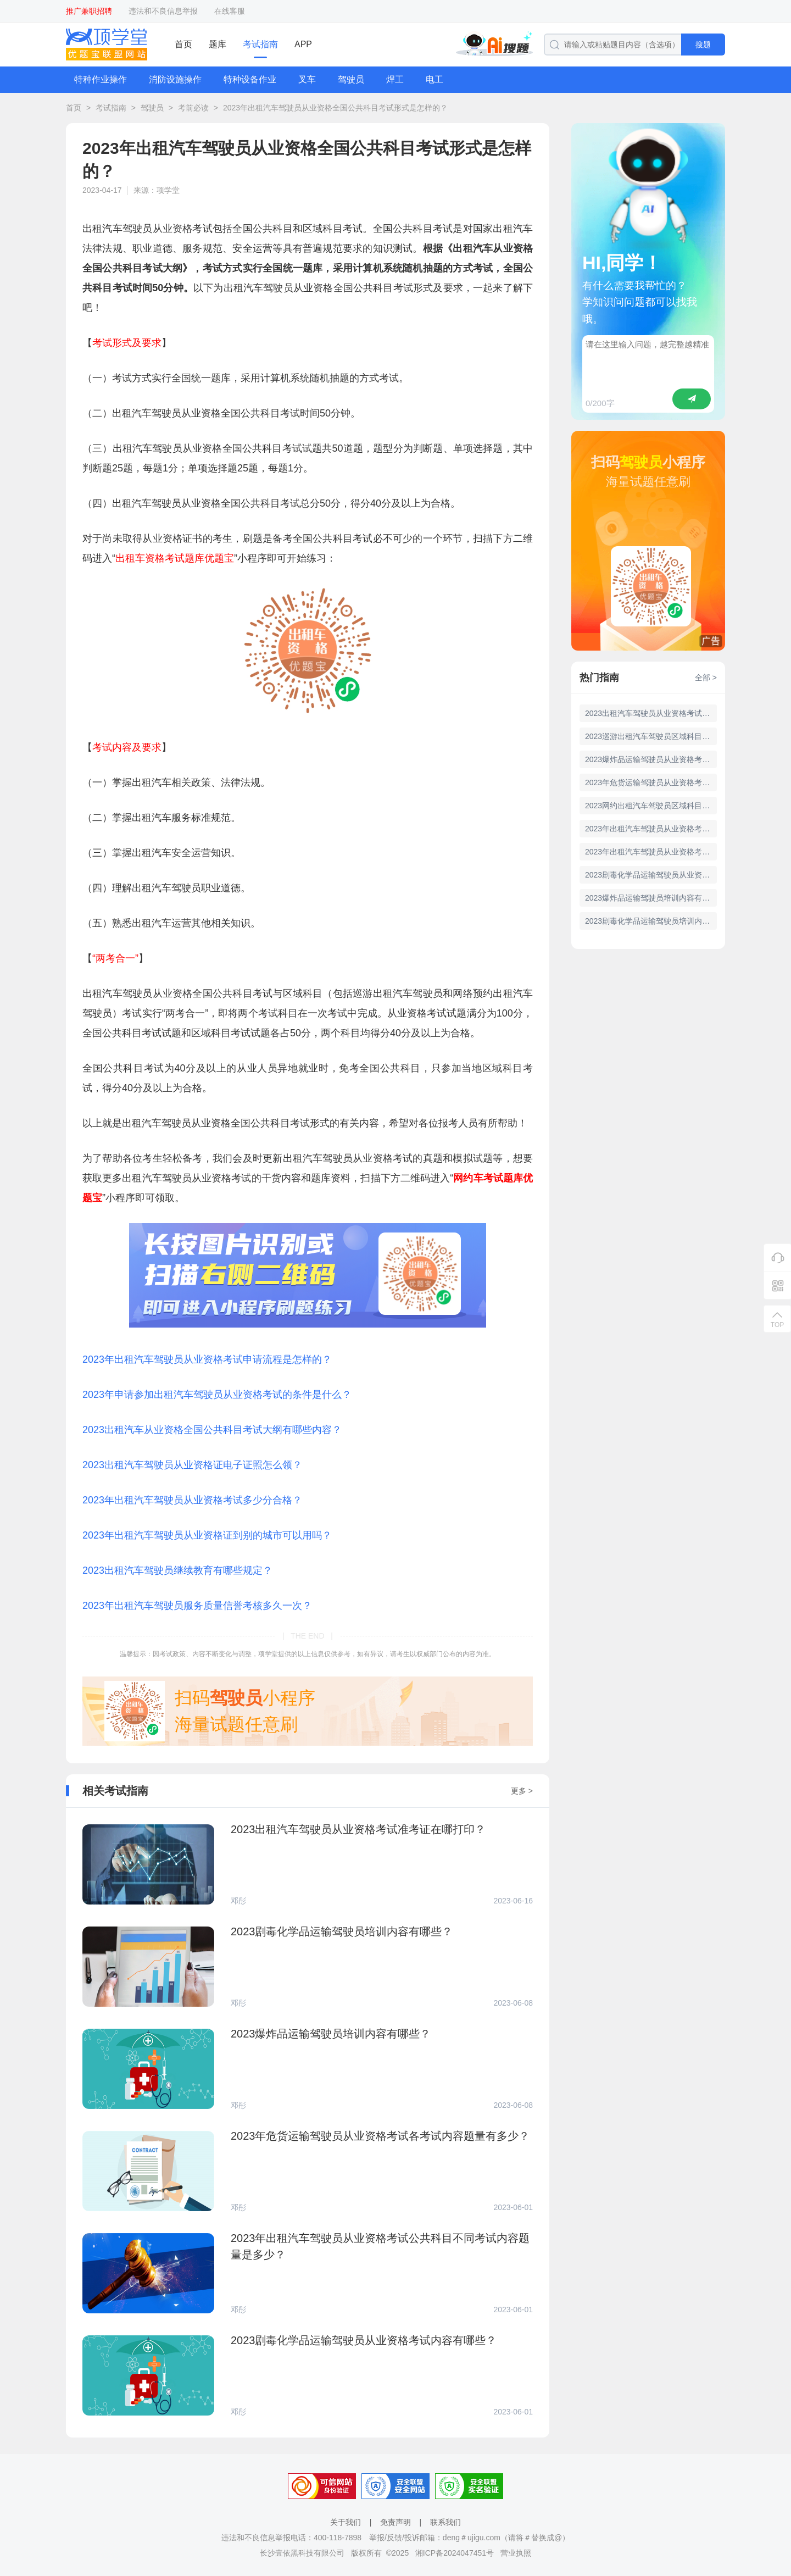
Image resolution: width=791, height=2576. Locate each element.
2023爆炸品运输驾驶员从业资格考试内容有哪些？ (651, 759)
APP (303, 44)
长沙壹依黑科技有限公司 (302, 2553)
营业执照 (515, 2553)
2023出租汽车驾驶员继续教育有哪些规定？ (177, 1570)
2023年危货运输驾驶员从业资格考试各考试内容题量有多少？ (651, 782)
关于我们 (345, 2522)
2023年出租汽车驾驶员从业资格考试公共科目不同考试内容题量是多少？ (651, 851)
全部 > (706, 677)
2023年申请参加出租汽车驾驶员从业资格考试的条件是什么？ (217, 1394)
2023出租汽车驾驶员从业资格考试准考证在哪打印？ (651, 713)
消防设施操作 (175, 79)
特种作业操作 (100, 79)
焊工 (395, 79)
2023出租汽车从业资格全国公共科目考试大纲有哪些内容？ (212, 1429)
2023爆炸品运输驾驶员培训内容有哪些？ (651, 897)
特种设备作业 (250, 79)
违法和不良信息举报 (163, 11)
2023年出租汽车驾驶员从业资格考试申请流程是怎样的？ (207, 1359)
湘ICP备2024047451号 (454, 2553)
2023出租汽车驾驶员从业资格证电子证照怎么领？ (192, 1464)
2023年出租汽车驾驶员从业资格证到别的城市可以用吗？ (207, 1535)
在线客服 (229, 11)
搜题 (703, 44)
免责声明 (395, 2522)
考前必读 (193, 107)
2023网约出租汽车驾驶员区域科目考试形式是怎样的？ (651, 805)
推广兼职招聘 (89, 11)
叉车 (307, 79)
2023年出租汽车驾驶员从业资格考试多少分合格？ (192, 1500)
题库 (217, 44)
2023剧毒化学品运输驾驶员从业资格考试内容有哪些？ (651, 874)
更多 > (522, 1791)
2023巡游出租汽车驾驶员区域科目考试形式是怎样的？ (651, 736)
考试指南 (260, 44)
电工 (434, 79)
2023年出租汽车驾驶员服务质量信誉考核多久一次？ (197, 1605)
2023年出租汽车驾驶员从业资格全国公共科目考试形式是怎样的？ (335, 107)
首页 (183, 44)
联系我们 (445, 2522)
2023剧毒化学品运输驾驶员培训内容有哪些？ (651, 921)
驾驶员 (351, 79)
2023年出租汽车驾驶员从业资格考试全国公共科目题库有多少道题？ (651, 828)
